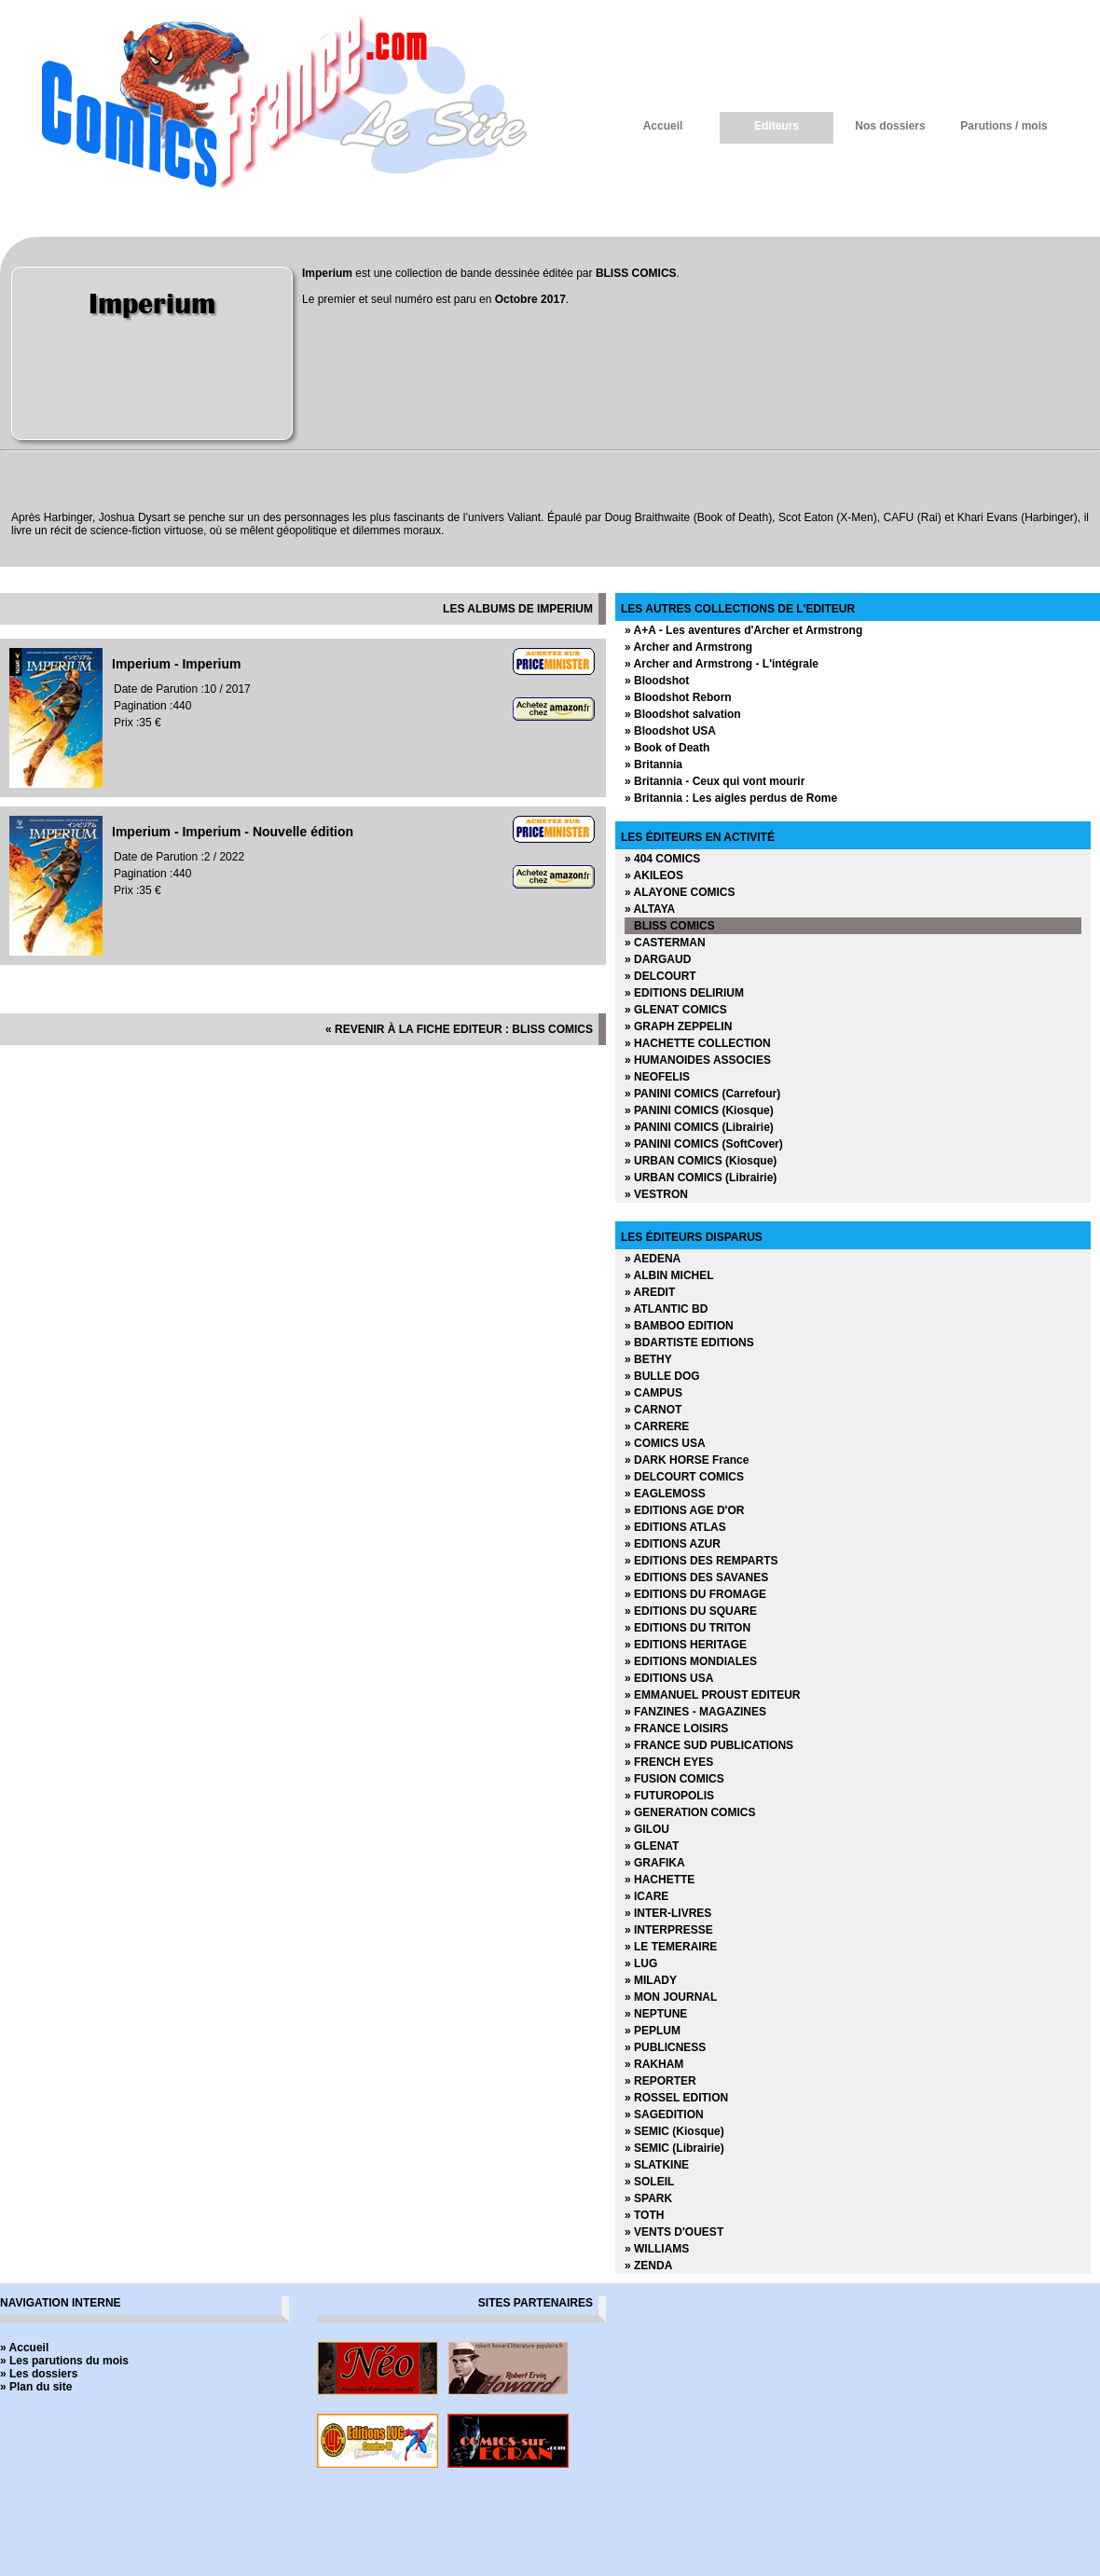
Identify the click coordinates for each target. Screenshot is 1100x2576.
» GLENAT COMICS (676, 1009)
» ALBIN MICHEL (669, 1275)
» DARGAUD (658, 959)
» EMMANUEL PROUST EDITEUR (712, 1694)
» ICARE (646, 1896)
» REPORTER (660, 2080)
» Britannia (653, 764)
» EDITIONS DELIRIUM (684, 992)
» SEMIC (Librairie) (674, 2148)
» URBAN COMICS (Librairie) (701, 1177)
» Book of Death (667, 747)
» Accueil (24, 2347)
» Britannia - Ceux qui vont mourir (714, 781)
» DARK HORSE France (687, 1460)
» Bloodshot (657, 680)
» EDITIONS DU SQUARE (691, 1611)
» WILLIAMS (657, 2248)
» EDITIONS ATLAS (675, 1527)
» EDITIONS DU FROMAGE (695, 1594)
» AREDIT (650, 1292)
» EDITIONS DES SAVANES (696, 1577)
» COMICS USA (665, 1443)
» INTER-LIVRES (668, 1913)
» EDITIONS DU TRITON (687, 1627)
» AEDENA (653, 1258)
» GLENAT (652, 1846)
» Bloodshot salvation (683, 714)
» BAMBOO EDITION (679, 1325)
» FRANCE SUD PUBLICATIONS (709, 1745)
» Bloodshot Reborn (678, 697)
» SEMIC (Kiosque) (674, 2131)
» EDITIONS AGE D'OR (684, 1510)
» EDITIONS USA (669, 1678)
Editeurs (776, 125)
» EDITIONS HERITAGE (686, 1644)
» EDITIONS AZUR (673, 1543)
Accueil (663, 125)
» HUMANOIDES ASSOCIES (698, 1060)
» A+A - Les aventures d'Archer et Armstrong (743, 630)
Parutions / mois (1003, 125)
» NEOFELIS (657, 1076)
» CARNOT (653, 1409)
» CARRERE (657, 1426)
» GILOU (647, 1829)
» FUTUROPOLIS (669, 1795)
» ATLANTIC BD (666, 1309)
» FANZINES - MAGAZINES (695, 1711)
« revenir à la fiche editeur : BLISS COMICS (459, 1029)
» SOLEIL (649, 2181)
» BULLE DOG (662, 1376)
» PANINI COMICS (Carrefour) (702, 1093)
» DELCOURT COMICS (684, 1476)
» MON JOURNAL (671, 1997)
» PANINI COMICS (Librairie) (699, 1127)
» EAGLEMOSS (665, 1493)
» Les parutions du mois (64, 2360)
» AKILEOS (654, 875)
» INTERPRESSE (669, 1929)
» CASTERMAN (665, 942)
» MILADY (651, 1980)
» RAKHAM (654, 2064)
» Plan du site (36, 2386)
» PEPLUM (653, 2030)
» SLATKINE (657, 2164)
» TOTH (644, 2215)
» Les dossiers (38, 2373)
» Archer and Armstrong (688, 647)
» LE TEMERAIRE (671, 1946)
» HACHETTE (659, 1879)
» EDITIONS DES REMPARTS (701, 1560)
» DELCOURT (660, 976)
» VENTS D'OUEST (674, 2232)
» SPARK (648, 2198)
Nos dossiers (890, 125)
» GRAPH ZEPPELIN (678, 1026)
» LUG (641, 1963)
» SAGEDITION (664, 2114)
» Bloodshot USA (670, 730)
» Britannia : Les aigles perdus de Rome (731, 798)
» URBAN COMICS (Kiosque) (701, 1160)
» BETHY (648, 1359)
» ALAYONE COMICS (680, 892)
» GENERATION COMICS (690, 1812)
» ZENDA (648, 2265)
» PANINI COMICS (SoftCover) (704, 1143)
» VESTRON (656, 1194)
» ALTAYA (650, 909)
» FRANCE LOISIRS (676, 1728)
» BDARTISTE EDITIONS (689, 1342)
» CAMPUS (653, 1392)
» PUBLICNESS (665, 2047)
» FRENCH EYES (669, 1762)
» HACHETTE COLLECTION (698, 1043)
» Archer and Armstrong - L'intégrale (721, 663)
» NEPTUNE (656, 2013)
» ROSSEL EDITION (676, 2097)
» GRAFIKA (655, 1862)
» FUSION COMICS (674, 1778)
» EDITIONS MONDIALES (691, 1661)
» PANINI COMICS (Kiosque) (699, 1110)
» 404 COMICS (662, 858)
